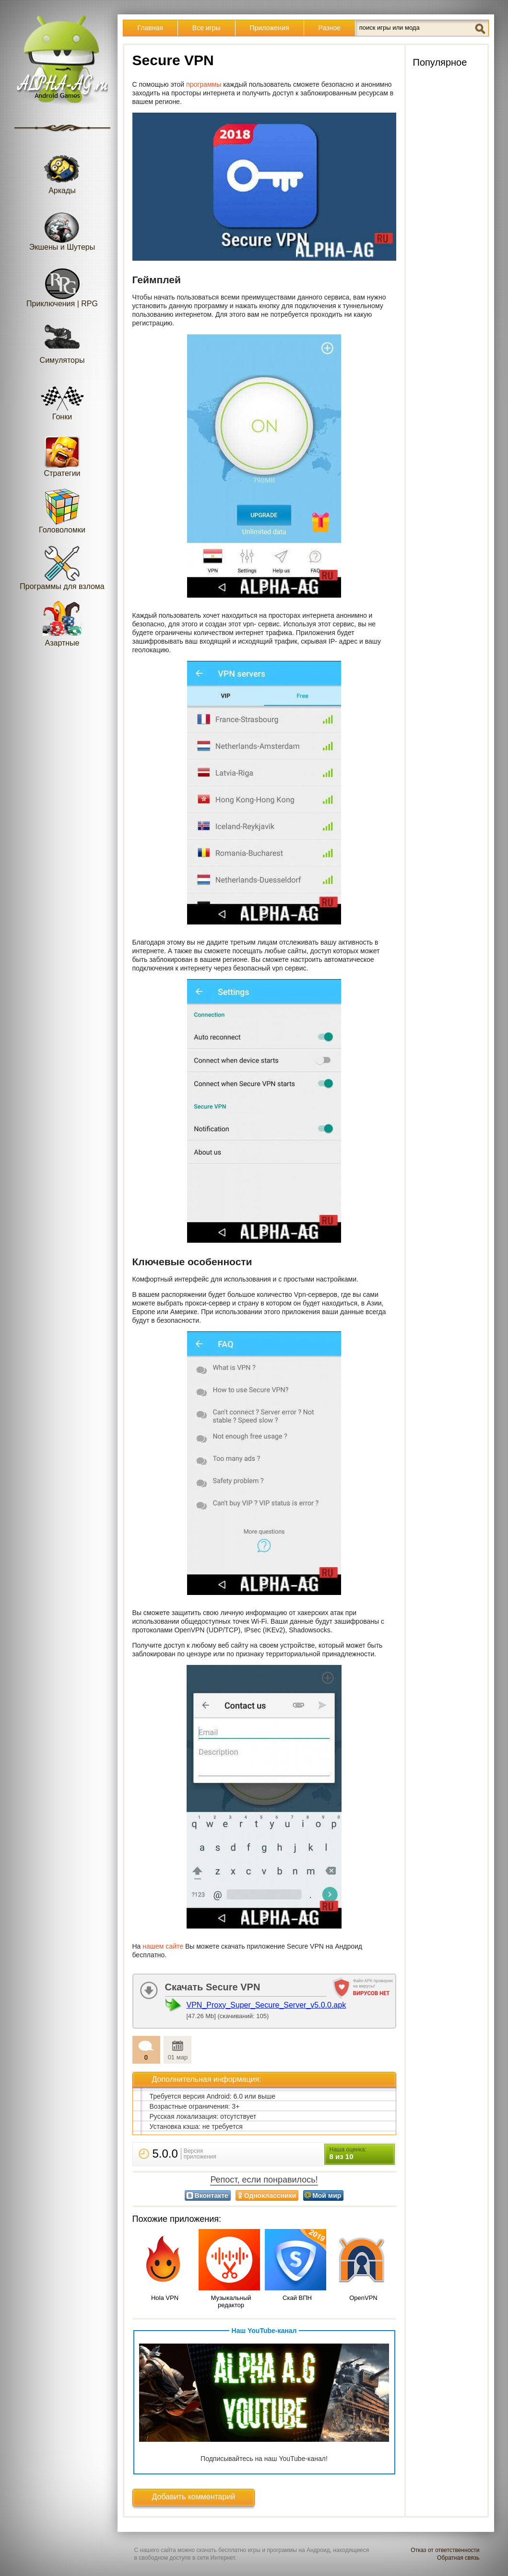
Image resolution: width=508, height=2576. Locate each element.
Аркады (62, 171)
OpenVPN (363, 2297)
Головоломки (62, 510)
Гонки (62, 397)
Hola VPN (164, 2297)
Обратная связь (458, 2557)
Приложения (269, 28)
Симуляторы (62, 341)
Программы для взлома (62, 567)
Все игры (206, 28)
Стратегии (62, 454)
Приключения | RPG (62, 284)
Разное (330, 28)
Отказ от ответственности (445, 2550)
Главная (150, 28)
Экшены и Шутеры (62, 228)
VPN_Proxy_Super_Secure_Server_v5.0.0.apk (266, 2005)
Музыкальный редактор (231, 2301)
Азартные (62, 624)
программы (204, 84)
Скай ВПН (297, 2297)
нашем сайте (162, 1946)
